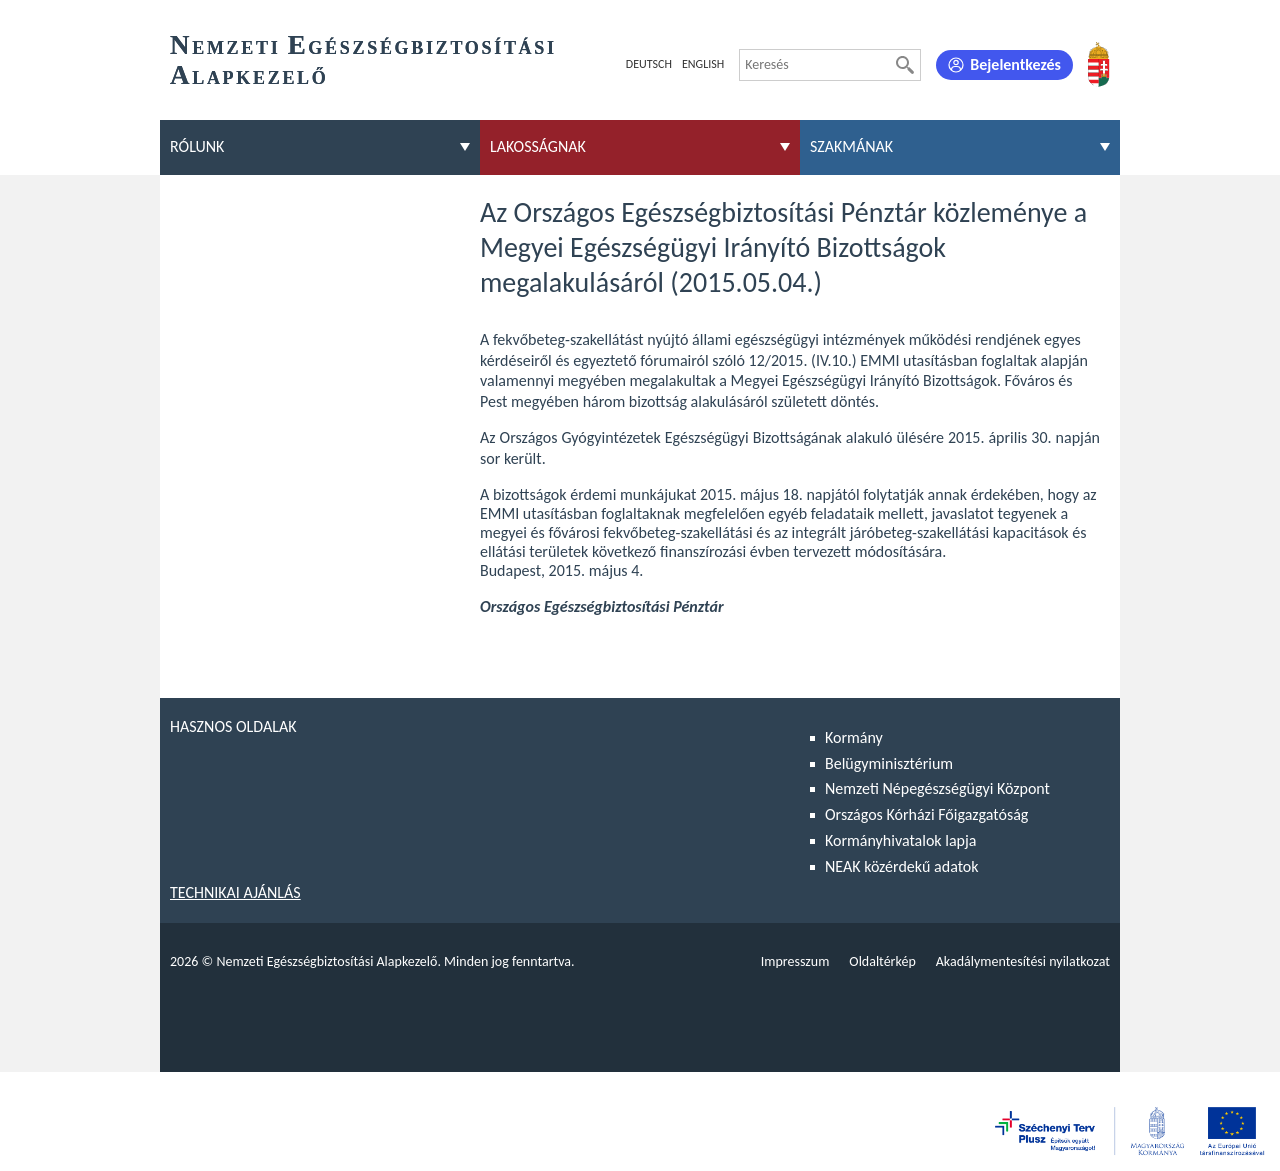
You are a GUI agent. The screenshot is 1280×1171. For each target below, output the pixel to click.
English (703, 64)
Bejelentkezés (1015, 64)
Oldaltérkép (882, 961)
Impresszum (795, 961)
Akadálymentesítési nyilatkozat (1023, 961)
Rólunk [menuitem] (197, 146)
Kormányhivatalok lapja (900, 840)
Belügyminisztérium (889, 763)
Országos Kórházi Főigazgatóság (926, 814)
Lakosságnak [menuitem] (538, 146)
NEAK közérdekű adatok (902, 866)
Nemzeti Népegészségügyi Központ (937, 788)
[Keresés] (905, 65)
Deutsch (649, 64)
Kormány (854, 737)
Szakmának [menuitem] (851, 146)
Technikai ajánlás (235, 892)
